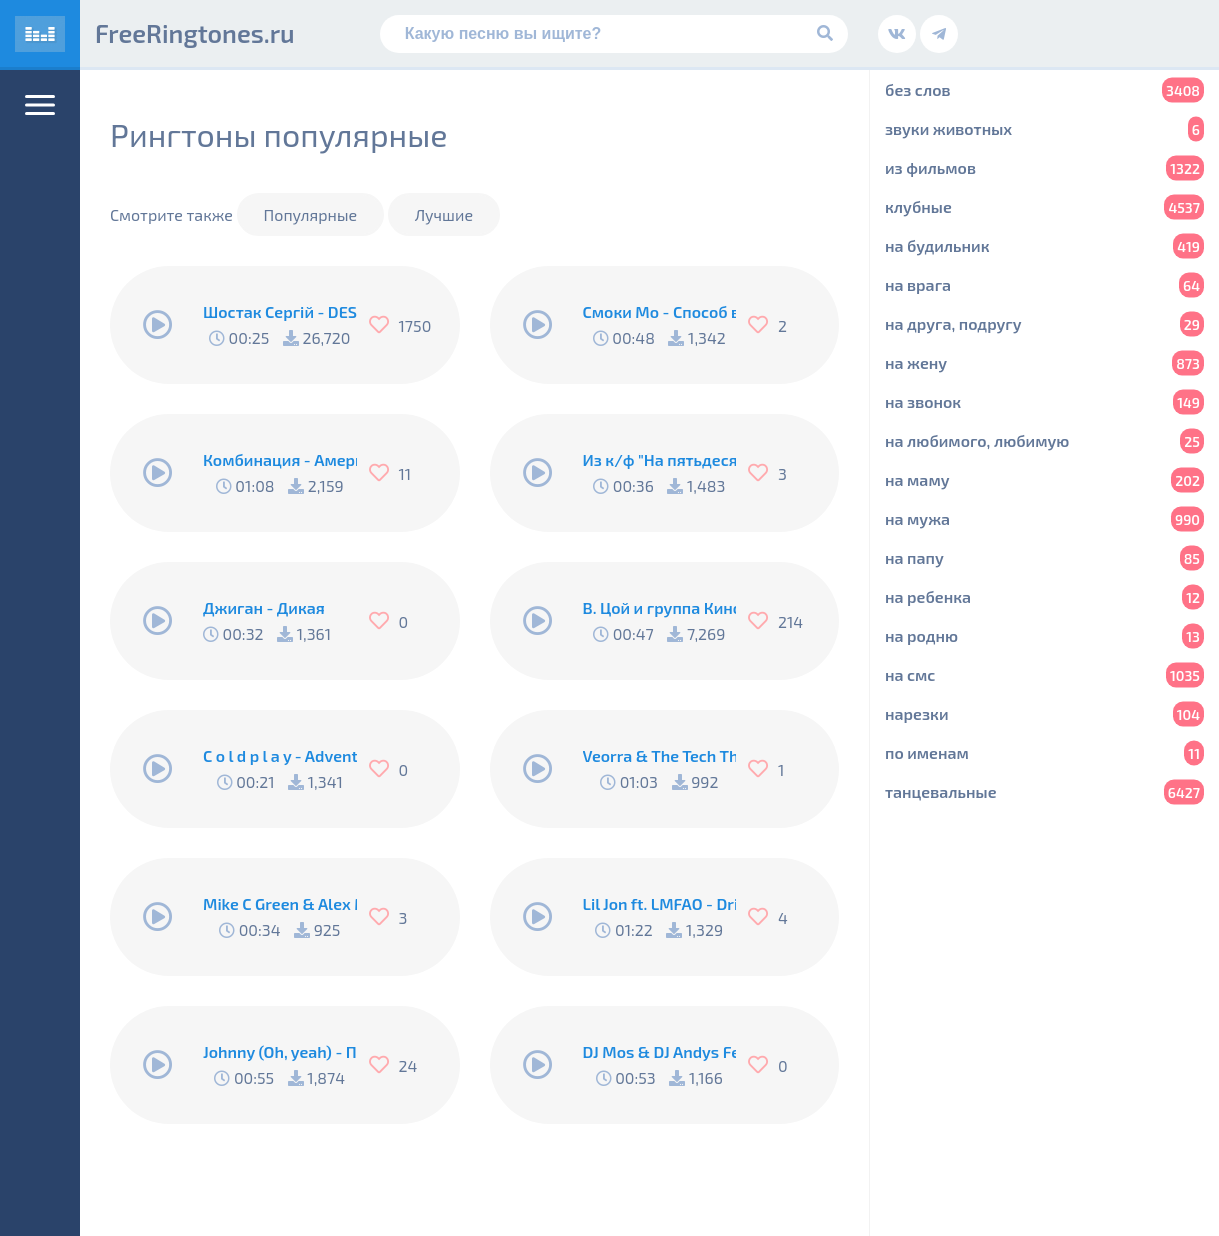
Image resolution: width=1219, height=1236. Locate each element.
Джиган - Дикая (264, 607)
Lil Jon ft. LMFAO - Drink (660, 903)
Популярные (311, 214)
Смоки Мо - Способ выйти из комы (660, 311)
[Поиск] (614, 34)
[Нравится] (384, 325)
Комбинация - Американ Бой (280, 459)
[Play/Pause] (158, 325)
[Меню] (40, 105)
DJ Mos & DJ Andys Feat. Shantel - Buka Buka (660, 1051)
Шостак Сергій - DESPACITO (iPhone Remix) (280, 311)
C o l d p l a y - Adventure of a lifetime (280, 755)
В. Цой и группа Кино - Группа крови (660, 607)
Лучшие (444, 214)
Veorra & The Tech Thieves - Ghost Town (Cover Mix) (660, 755)
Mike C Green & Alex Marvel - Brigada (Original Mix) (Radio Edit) (280, 903)
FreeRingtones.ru (195, 33)
